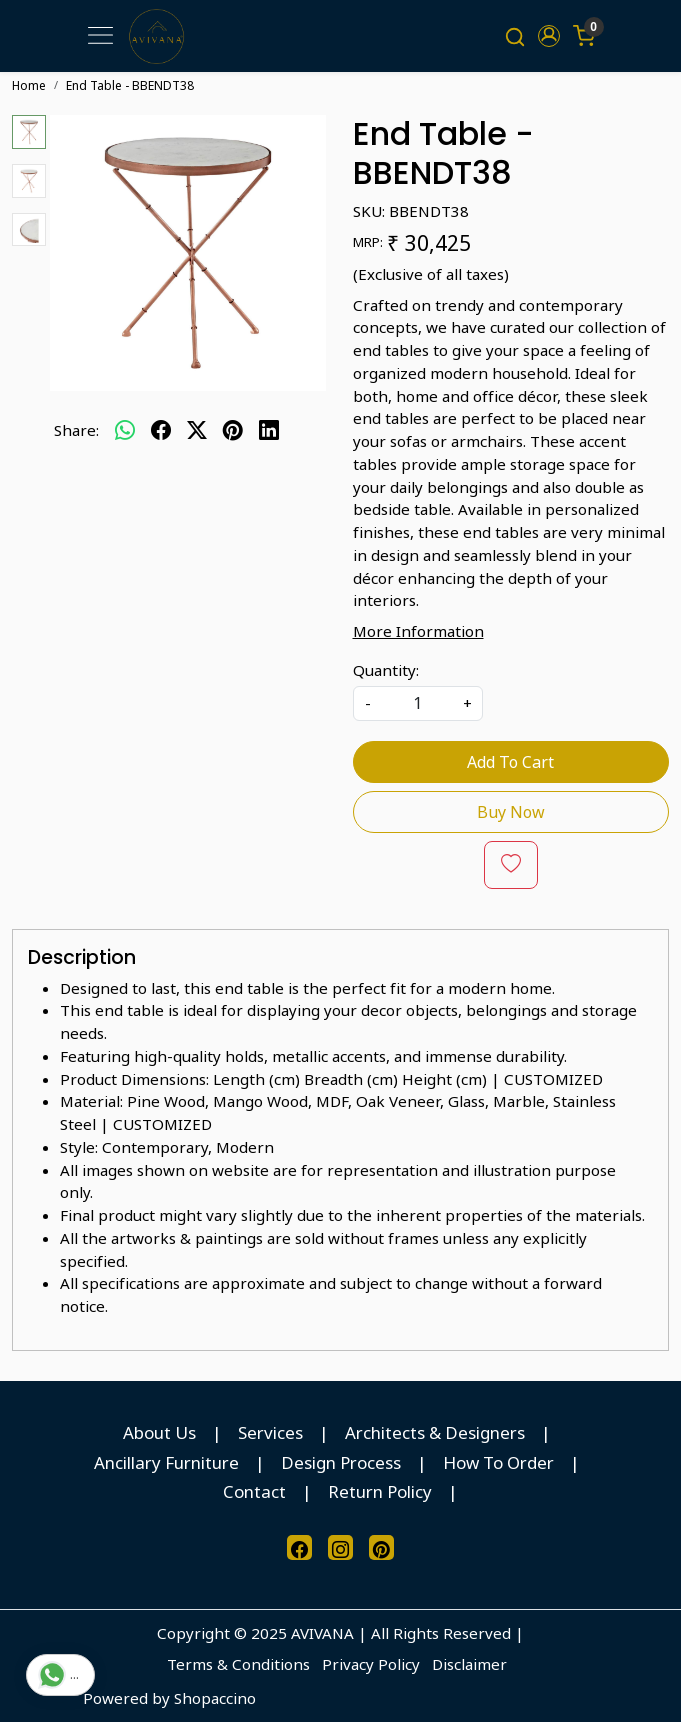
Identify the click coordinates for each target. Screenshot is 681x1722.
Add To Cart (510, 762)
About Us (159, 1432)
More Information (418, 631)
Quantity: (386, 670)
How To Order (498, 1462)
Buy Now (511, 812)
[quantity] (418, 703)
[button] (549, 36)
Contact (254, 1491)
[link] (514, 36)
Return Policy (380, 1491)
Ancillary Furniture (166, 1462)
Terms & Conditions (238, 1664)
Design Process (341, 1462)
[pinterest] (233, 430)
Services (270, 1432)
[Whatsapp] (125, 430)
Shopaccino (215, 1698)
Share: (76, 430)
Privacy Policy (371, 1664)
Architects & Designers (435, 1432)
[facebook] (161, 430)
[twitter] (197, 430)
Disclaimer (469, 1664)
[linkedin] (269, 430)
